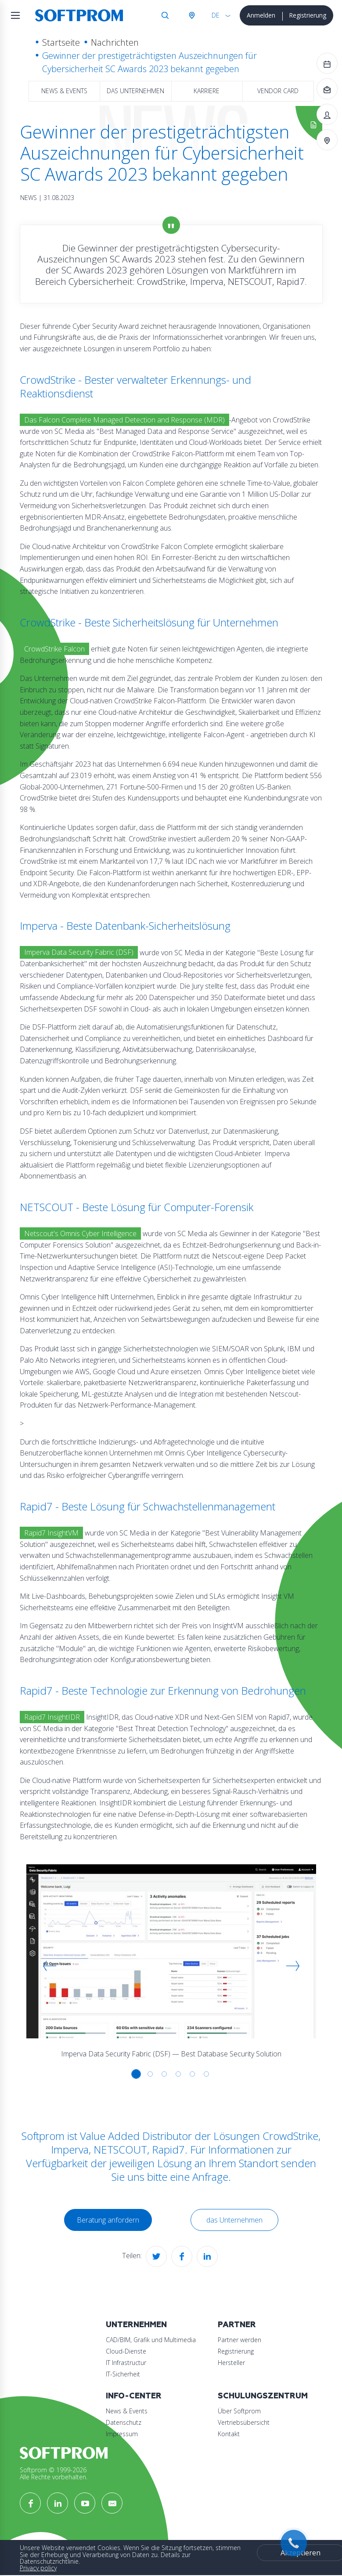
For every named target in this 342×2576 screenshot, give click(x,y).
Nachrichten (115, 42)
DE (216, 15)
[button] (49, 1966)
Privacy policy (38, 2568)
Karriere (207, 91)
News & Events (64, 91)
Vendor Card (278, 91)
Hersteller (231, 2362)
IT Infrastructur (126, 2362)
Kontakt (229, 2434)
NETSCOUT (120, 2149)
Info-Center (134, 2396)
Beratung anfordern (108, 2220)
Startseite (61, 42)
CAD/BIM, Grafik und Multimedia (151, 2340)
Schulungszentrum (263, 2396)
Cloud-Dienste (126, 2351)
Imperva (70, 2149)
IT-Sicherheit (123, 2374)
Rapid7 (168, 2149)
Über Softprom (239, 2411)
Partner (237, 2325)
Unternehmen (136, 2325)
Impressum (122, 2434)
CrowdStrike (290, 2135)
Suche (165, 15)
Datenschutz (123, 2422)
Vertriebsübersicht (244, 2422)
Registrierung (307, 15)
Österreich (191, 15)
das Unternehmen (135, 91)
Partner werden (239, 2340)
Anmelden (261, 15)
